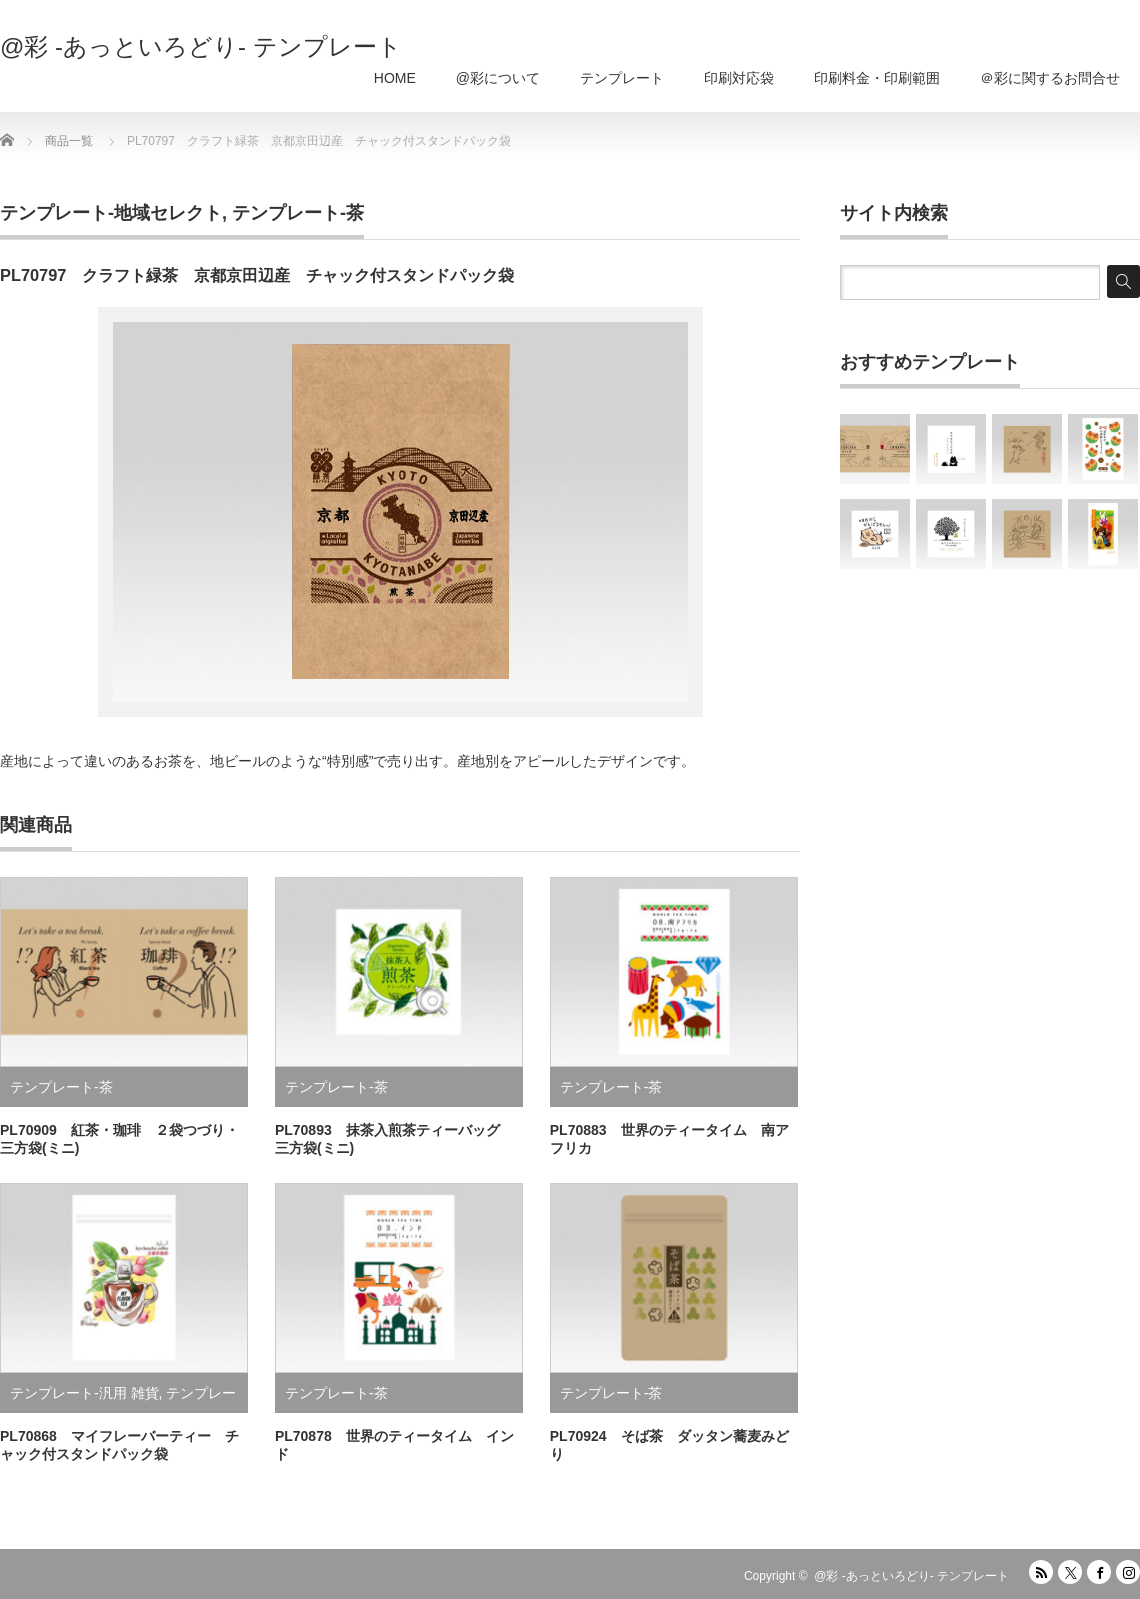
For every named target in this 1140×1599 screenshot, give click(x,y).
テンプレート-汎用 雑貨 (84, 1393)
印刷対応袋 (739, 78)
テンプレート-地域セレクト (111, 213)
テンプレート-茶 (298, 213)
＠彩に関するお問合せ (1050, 78)
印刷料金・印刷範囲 (877, 78)
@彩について (498, 78)
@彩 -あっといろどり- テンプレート (201, 47)
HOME (395, 78)
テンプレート (622, 78)
